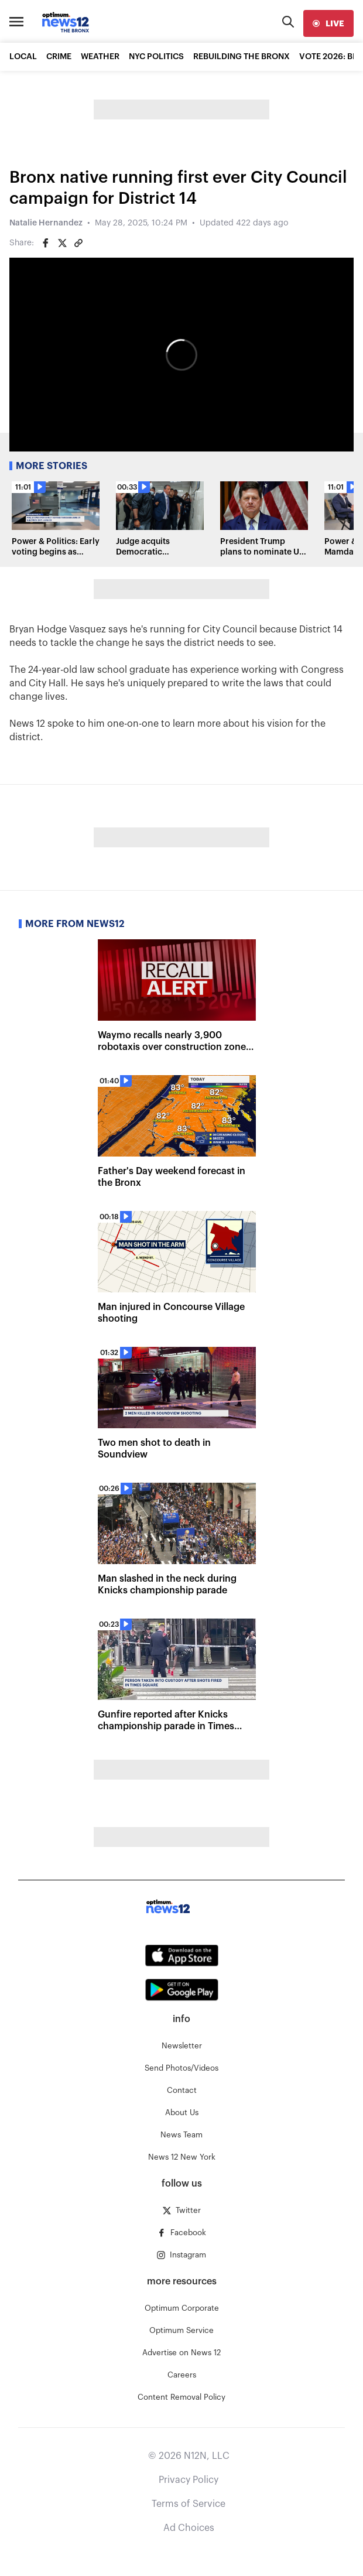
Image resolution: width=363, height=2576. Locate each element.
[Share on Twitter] (62, 243)
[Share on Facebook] (45, 243)
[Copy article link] (78, 243)
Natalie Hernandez (46, 223)
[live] (328, 23)
